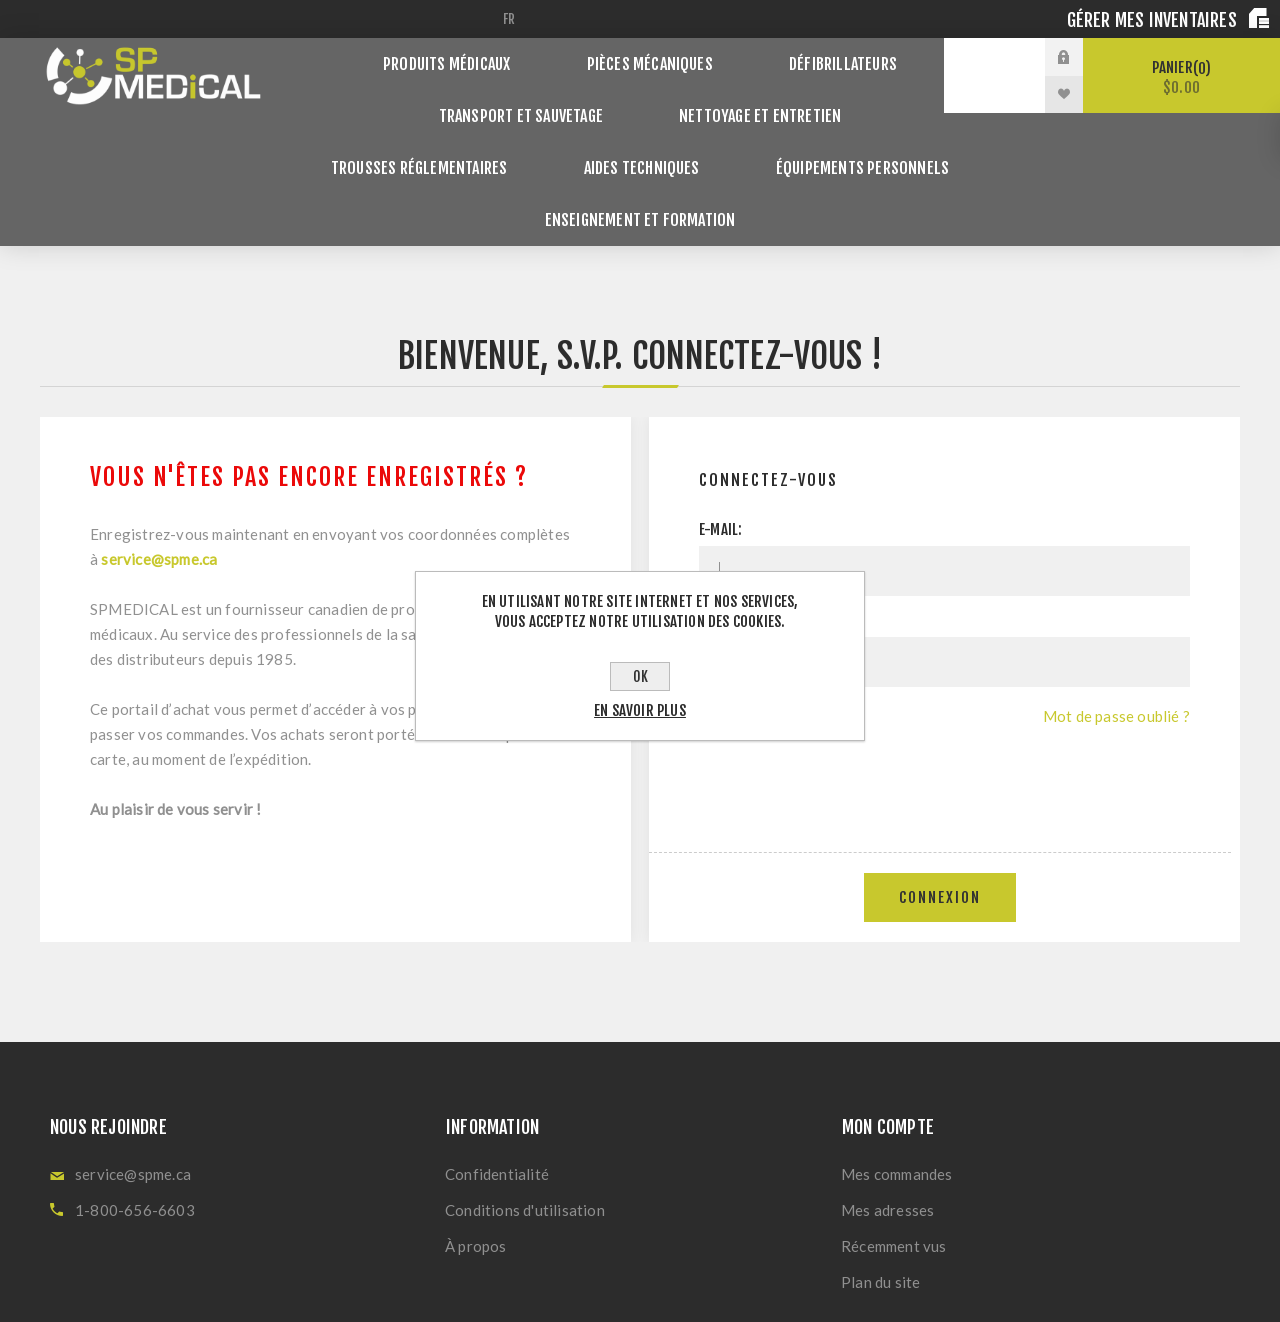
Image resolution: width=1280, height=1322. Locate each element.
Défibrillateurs (826, 56)
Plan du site (880, 1185)
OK (640, 676)
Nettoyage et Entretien (635, 93)
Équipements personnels (602, 130)
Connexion (940, 800)
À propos (476, 1149)
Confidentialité (497, 1077)
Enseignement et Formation (843, 130)
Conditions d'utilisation (525, 1113)
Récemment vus (894, 1149)
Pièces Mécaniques (651, 56)
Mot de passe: (742, 523)
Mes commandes (897, 1077)
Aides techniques (399, 130)
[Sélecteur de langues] (512, 19)
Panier (1181, 77)
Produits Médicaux (465, 56)
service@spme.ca (159, 462)
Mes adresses (887, 1113)
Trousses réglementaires (867, 93)
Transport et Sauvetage (409, 93)
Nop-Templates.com (778, 1289)
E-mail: (720, 432)
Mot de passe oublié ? (1116, 619)
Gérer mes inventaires (1154, 20)
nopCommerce (573, 1289)
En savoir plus (640, 710)
